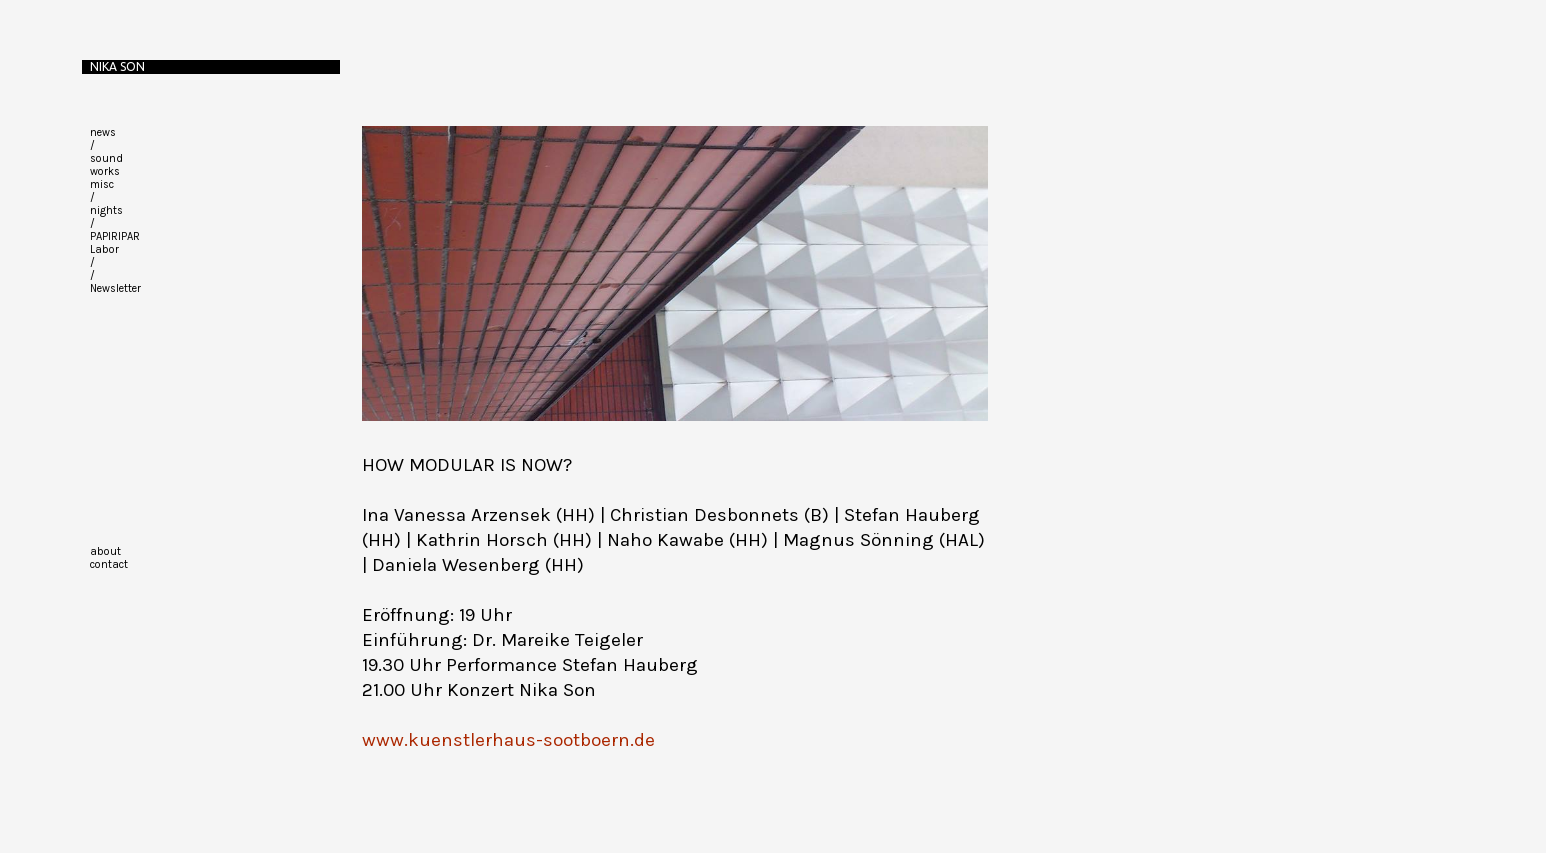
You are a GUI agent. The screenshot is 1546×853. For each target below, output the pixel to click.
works (105, 171)
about (105, 551)
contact (109, 564)
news (103, 132)
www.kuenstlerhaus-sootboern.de (508, 740)
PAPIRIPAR (115, 236)
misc (102, 184)
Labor (104, 249)
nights (106, 210)
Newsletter (115, 288)
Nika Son (117, 66)
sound (106, 158)
